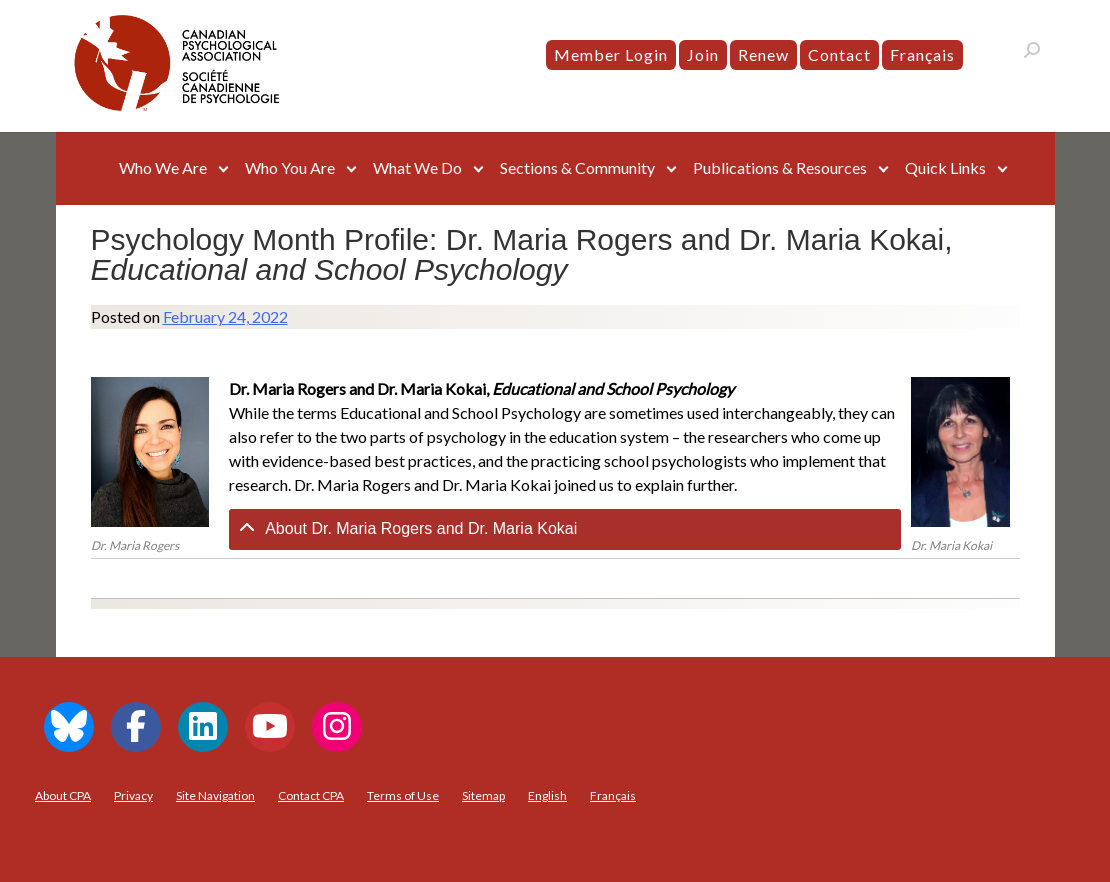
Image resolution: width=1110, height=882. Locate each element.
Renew (763, 54)
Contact (839, 54)
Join (703, 54)
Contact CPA (311, 795)
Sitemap (483, 795)
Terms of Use (403, 795)
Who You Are (290, 167)
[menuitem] (922, 55)
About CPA (63, 795)
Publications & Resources (780, 167)
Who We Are (163, 167)
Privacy (133, 795)
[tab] (565, 529)
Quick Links (945, 167)
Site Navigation (215, 795)
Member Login (611, 54)
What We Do (417, 167)
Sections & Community (577, 167)
